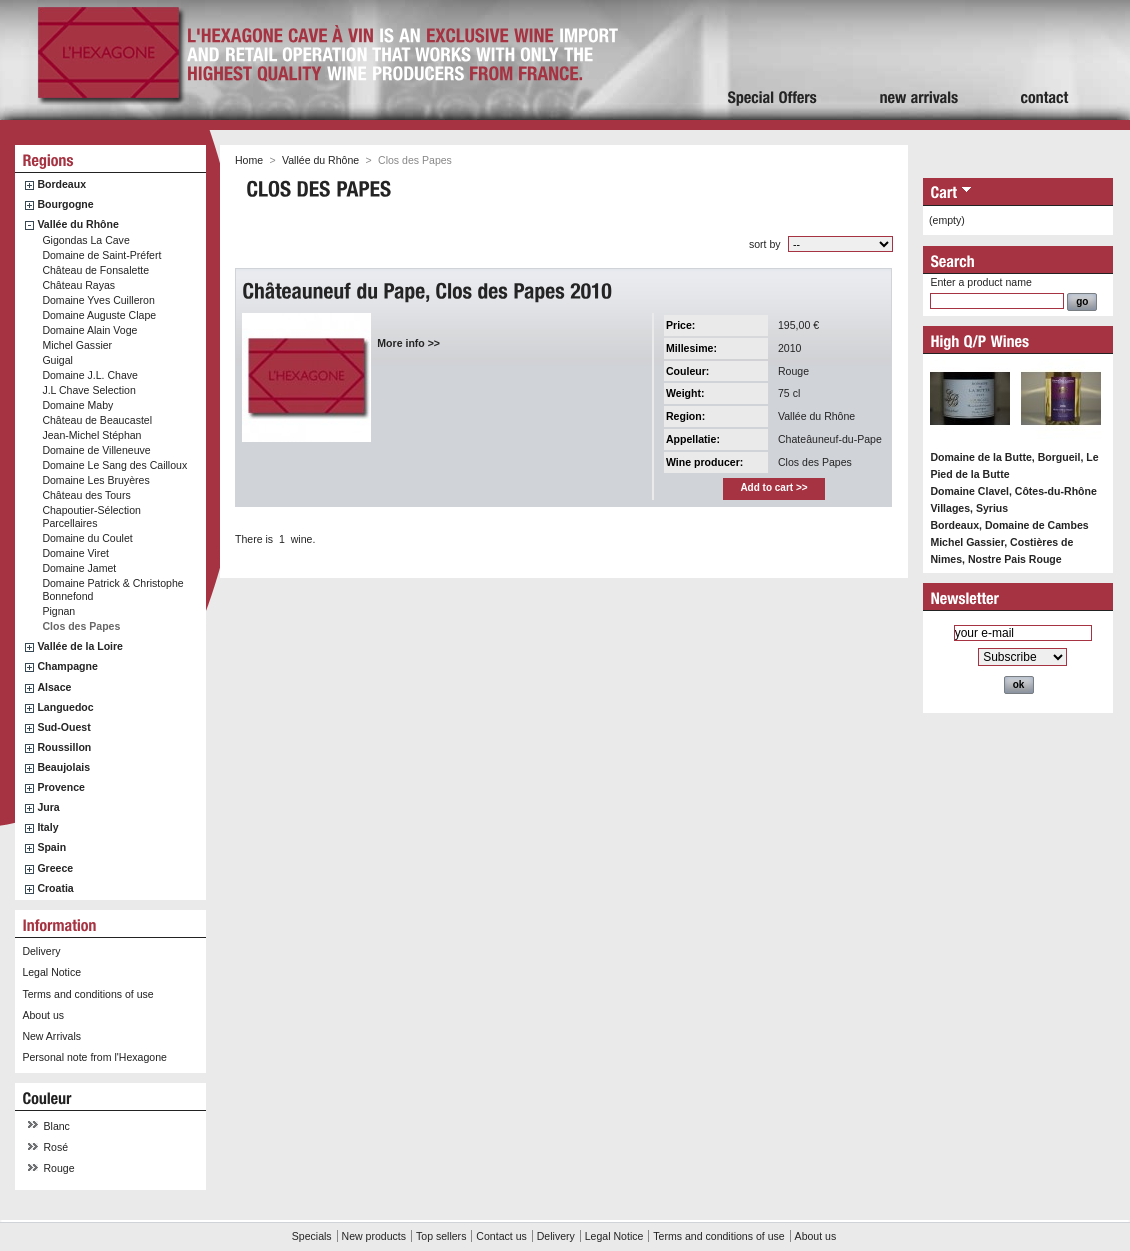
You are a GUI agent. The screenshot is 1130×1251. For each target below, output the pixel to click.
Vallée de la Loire (80, 646)
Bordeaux (61, 184)
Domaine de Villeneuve (96, 450)
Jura (48, 807)
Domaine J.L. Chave (90, 375)
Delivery (41, 951)
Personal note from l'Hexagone (94, 1057)
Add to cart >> (773, 487)
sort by (765, 244)
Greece (55, 868)
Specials (312, 1236)
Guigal (57, 360)
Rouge (59, 1168)
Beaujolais (63, 767)
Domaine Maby (77, 405)
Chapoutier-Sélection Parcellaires (91, 516)
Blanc (57, 1126)
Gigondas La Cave (85, 240)
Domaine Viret (75, 553)
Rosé (56, 1147)
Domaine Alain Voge (89, 330)
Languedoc (65, 707)
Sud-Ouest (63, 727)
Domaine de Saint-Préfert (101, 255)
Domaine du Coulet (87, 538)
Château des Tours (86, 495)
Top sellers (441, 1236)
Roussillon (64, 747)
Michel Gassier (77, 345)
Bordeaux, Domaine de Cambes (1009, 525)
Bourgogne (65, 204)
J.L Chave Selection (88, 390)
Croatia (55, 888)
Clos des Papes (81, 626)
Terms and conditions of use (87, 994)
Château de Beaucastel (97, 420)
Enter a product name (980, 282)
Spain (51, 847)
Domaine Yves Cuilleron (98, 300)
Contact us (501, 1236)
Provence (61, 787)
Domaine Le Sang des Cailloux (114, 465)
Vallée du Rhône (77, 224)
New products (374, 1236)
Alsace (54, 687)
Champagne (67, 666)
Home (249, 160)
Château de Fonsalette (95, 270)
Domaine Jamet (79, 568)
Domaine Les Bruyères (95, 480)
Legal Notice (51, 972)
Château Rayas (78, 285)
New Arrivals (51, 1036)
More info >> (408, 343)
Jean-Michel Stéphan (91, 435)
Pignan (58, 611)
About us (43, 1015)
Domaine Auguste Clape (99, 315)
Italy (47, 827)
